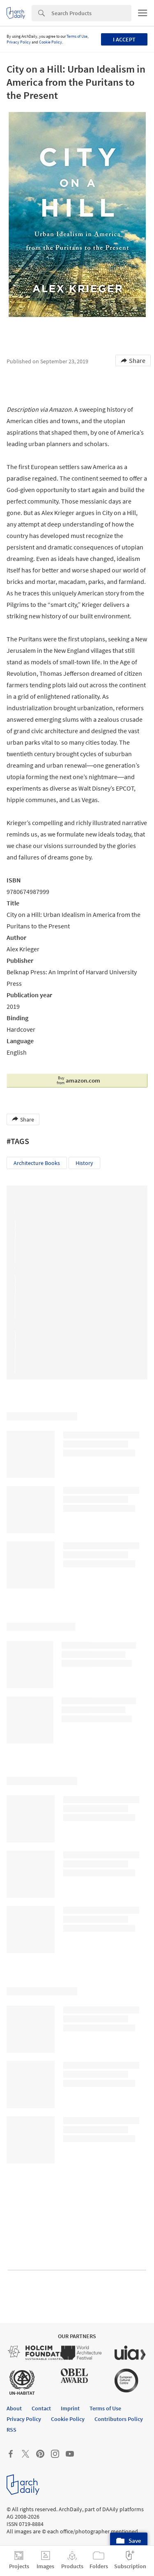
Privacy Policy (19, 42)
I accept (124, 39)
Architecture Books (37, 1163)
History (84, 1163)
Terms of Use (77, 36)
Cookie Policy (50, 42)
